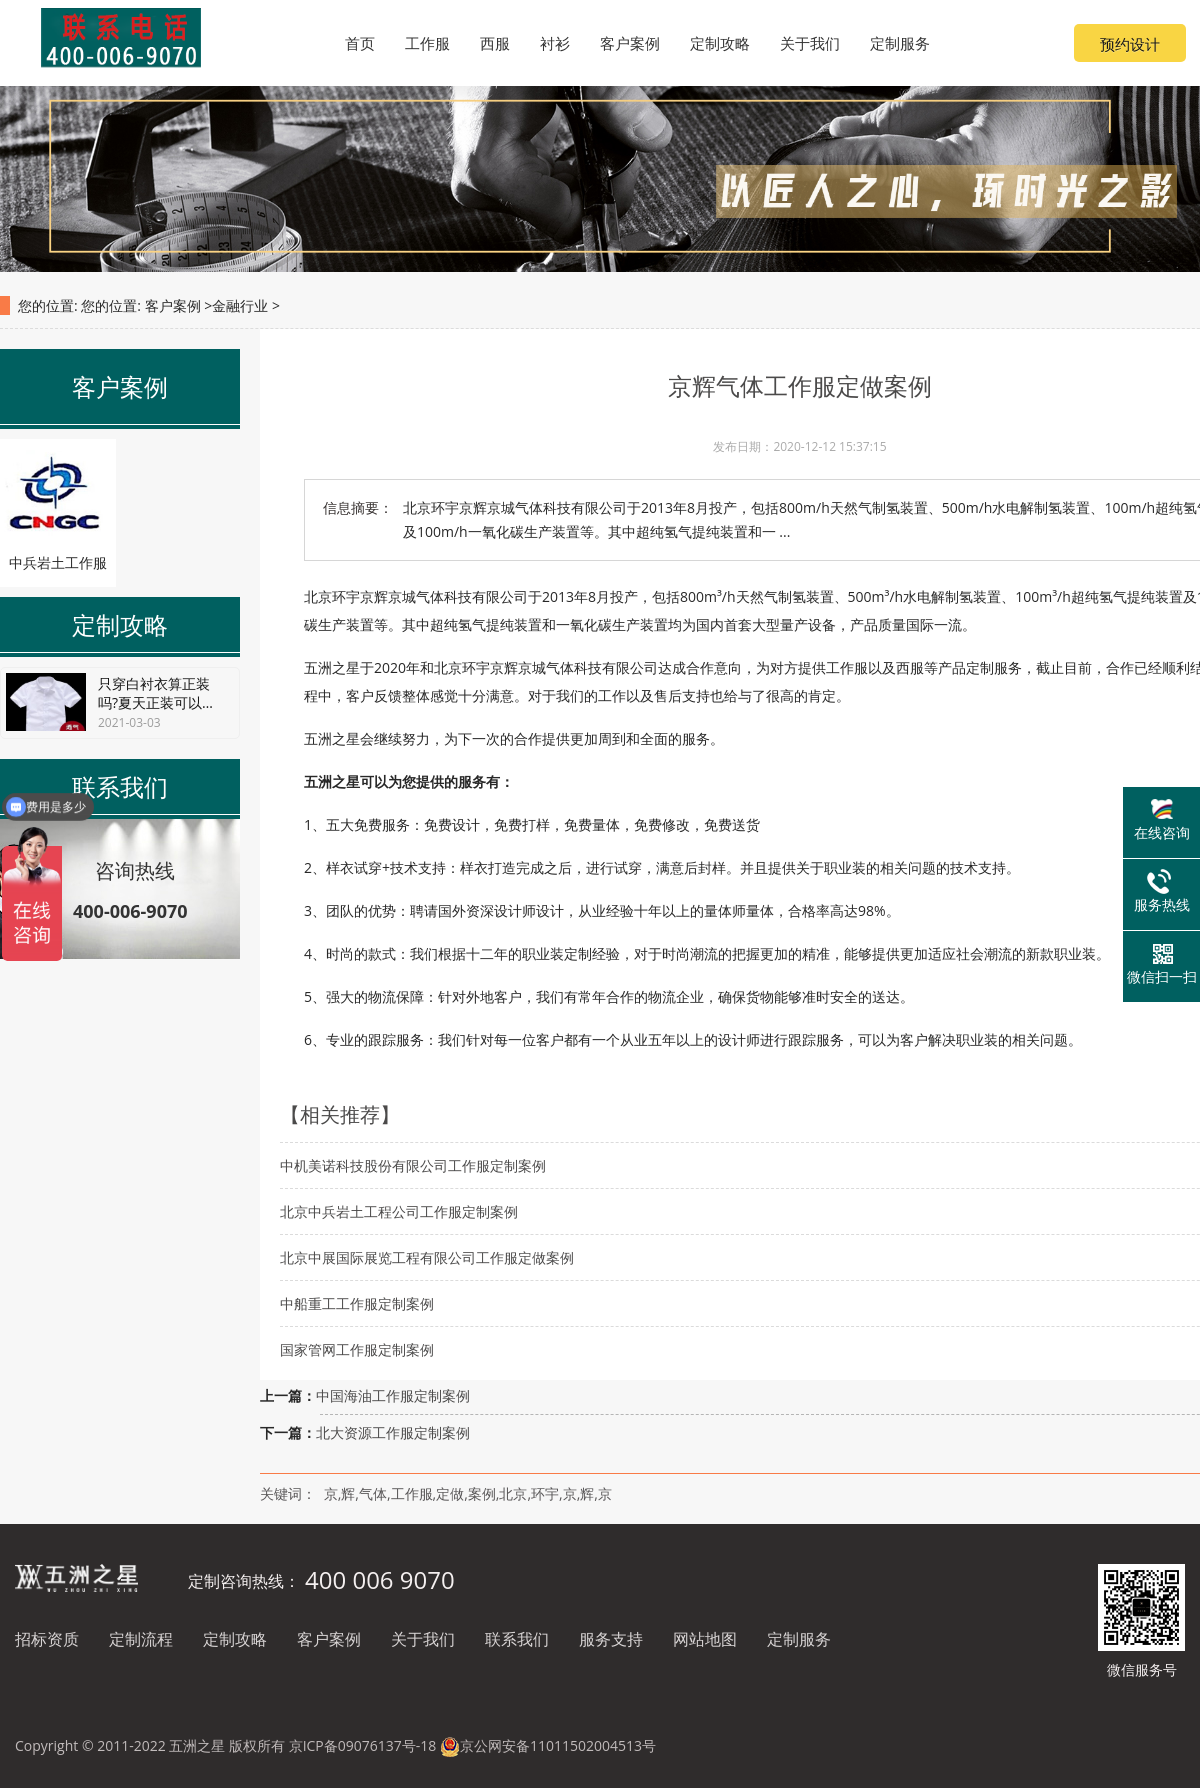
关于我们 (423, 1639)
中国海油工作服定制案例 (393, 1395)
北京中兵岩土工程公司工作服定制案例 (399, 1211)
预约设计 (1130, 44)
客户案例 (173, 305)
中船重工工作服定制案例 (357, 1303)
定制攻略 (235, 1639)
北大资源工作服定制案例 (393, 1432)
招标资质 (47, 1639)
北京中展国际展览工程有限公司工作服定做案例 (427, 1257)
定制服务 (799, 1639)
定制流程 (141, 1639)
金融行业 (240, 305)
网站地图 (705, 1639)
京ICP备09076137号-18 (363, 1745)
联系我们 (517, 1639)
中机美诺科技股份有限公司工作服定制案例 (413, 1165)
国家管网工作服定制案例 (357, 1349)
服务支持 (611, 1639)
